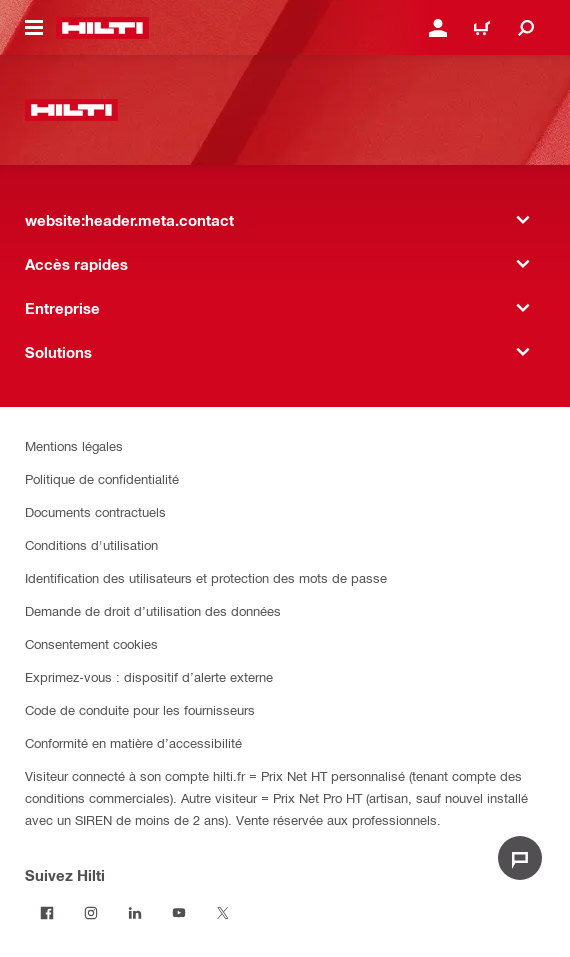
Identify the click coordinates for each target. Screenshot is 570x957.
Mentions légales (74, 445)
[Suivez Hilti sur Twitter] (223, 913)
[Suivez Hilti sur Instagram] (91, 913)
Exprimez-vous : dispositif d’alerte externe (149, 676)
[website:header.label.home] (102, 28)
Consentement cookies (91, 643)
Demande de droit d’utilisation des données (153, 610)
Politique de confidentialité (102, 478)
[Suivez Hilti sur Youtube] (179, 913)
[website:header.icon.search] (526, 28)
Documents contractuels (95, 511)
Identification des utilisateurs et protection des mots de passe (206, 577)
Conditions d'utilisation (91, 544)
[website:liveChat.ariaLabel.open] (520, 858)
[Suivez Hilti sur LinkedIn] (135, 913)
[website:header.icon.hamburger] (34, 28)
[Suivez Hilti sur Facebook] (47, 913)
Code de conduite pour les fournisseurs (140, 709)
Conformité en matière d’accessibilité (133, 742)
